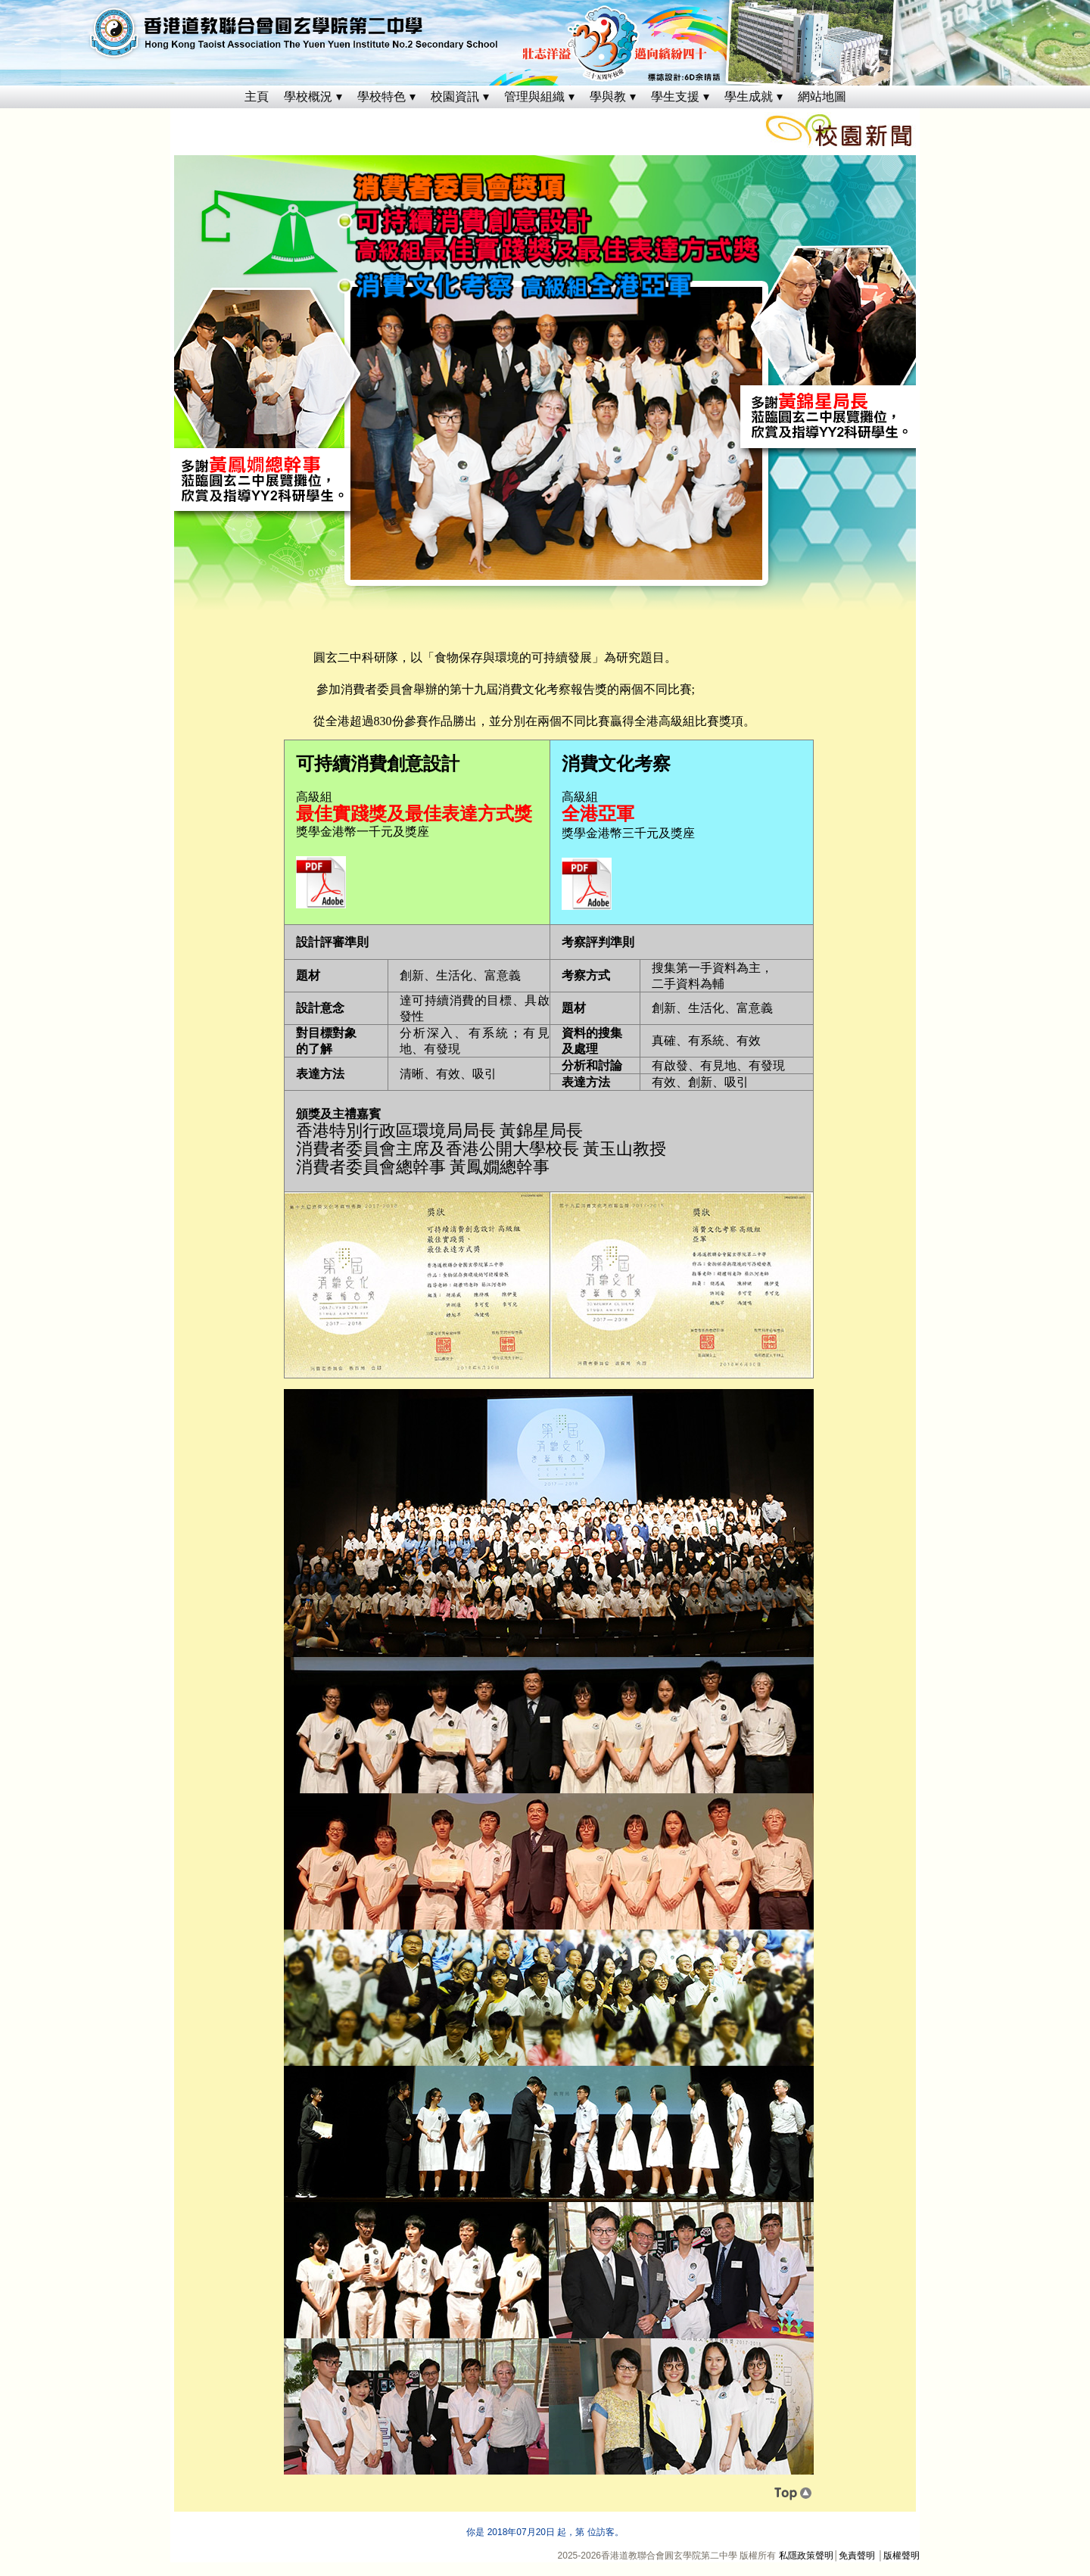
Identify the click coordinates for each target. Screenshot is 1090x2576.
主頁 (256, 96)
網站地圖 (822, 96)
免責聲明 (857, 2555)
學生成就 (748, 96)
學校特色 (381, 96)
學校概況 (308, 96)
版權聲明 (901, 2555)
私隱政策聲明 (806, 2555)
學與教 (608, 96)
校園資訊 (455, 96)
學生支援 (675, 96)
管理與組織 (534, 96)
